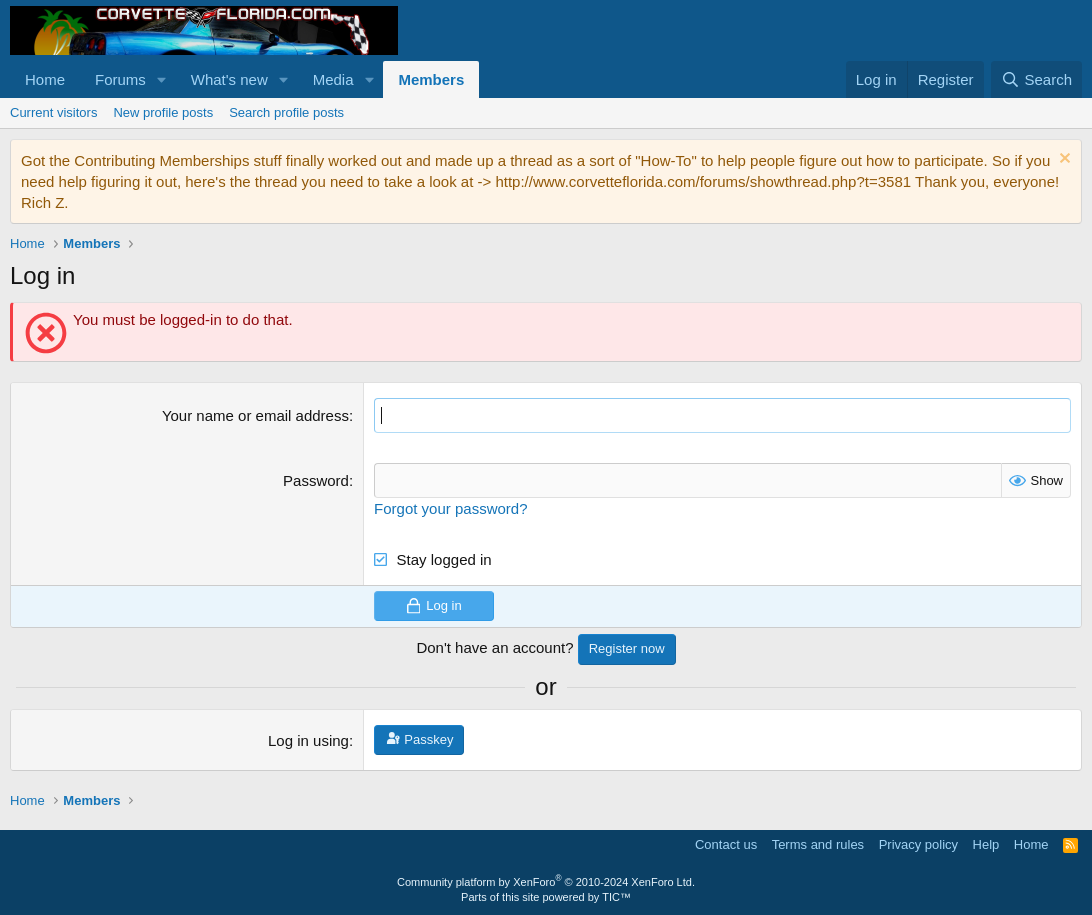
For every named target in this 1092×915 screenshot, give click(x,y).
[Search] (1036, 79)
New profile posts (163, 112)
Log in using (308, 740)
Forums (120, 79)
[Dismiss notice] (1062, 160)
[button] (162, 79)
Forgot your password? (450, 508)
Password (316, 480)
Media (333, 79)
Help (986, 844)
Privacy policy (918, 844)
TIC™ (616, 897)
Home (45, 79)
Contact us (726, 844)
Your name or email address (255, 415)
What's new (229, 79)
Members (431, 79)
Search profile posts (286, 112)
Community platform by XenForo (546, 882)
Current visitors (53, 112)
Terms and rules (818, 844)
